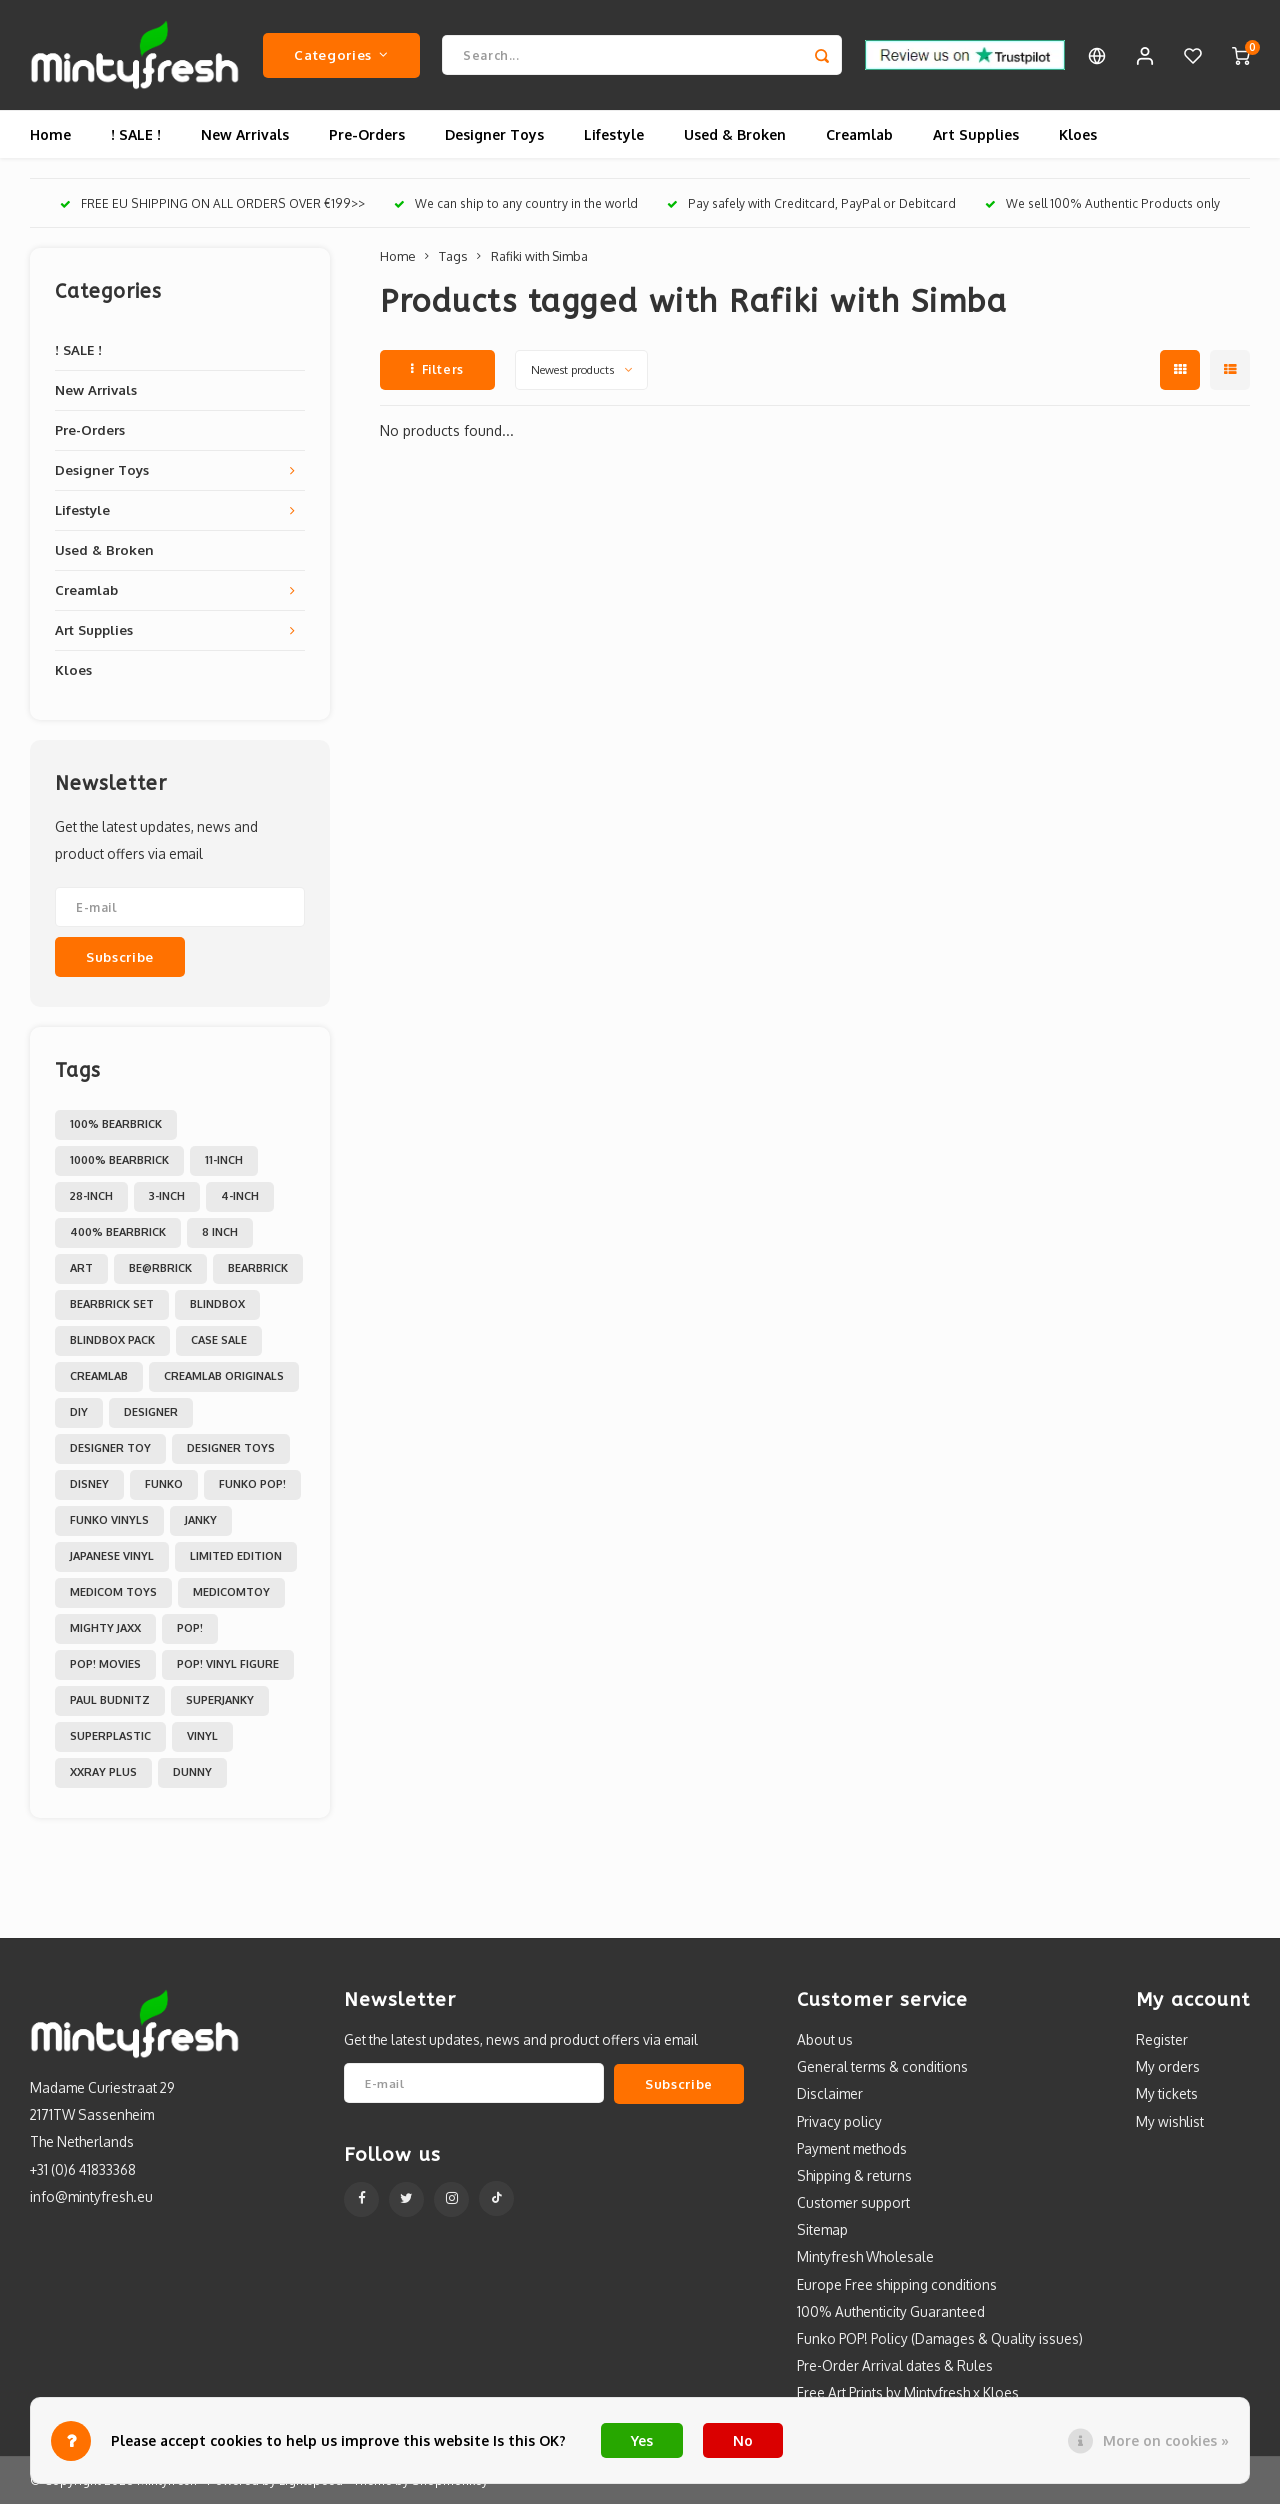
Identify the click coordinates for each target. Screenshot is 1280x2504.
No (743, 2440)
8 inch (220, 1232)
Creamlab (859, 134)
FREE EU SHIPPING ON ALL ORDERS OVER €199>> (212, 203)
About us (825, 2039)
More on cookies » (1166, 2440)
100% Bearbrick (116, 1124)
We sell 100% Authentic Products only (1102, 203)
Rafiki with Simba (539, 256)
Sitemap (822, 2229)
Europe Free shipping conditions (897, 2284)
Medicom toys (113, 1592)
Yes (642, 2440)
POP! (190, 1628)
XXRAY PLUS (103, 1772)
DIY (79, 1412)
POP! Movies (105, 1664)
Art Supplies (976, 134)
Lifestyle (614, 134)
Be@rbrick (160, 1268)
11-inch (224, 1160)
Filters (437, 369)
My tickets (1167, 2093)
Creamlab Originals (224, 1376)
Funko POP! (252, 1484)
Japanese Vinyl (112, 1556)
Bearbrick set (112, 1304)
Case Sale (219, 1340)
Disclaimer (830, 2093)
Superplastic (110, 1736)
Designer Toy (110, 1448)
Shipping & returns (854, 2175)
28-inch (91, 1196)
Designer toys (231, 1448)
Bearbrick (258, 1268)
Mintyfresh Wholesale (865, 2256)
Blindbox (217, 1304)
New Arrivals (245, 134)
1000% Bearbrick (119, 1160)
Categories (341, 54)
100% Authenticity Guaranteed (891, 2311)
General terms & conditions (882, 2066)
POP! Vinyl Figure (228, 1664)
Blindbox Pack (112, 1340)
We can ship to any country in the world (516, 203)
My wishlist (1170, 2121)
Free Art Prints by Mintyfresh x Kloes (908, 2392)
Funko (164, 1484)
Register (1162, 2039)
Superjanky (220, 1700)
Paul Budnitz (110, 1700)
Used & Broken (735, 134)
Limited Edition (236, 1556)
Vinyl (202, 1736)
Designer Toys (494, 134)
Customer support (853, 2202)
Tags (453, 256)
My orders (1168, 2066)
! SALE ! (136, 134)
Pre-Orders (367, 134)
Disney (89, 1484)
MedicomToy (231, 1592)
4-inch (240, 1196)
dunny (192, 1772)
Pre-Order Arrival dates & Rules (895, 2365)
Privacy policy (839, 2121)
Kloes (1078, 134)
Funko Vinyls (109, 1520)
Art (81, 1268)
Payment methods (852, 2148)
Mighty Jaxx (105, 1628)
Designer (151, 1412)
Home (50, 134)
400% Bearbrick (118, 1232)
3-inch (167, 1196)
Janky (201, 1520)
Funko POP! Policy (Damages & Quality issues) (940, 2338)
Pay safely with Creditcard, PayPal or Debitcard (811, 203)
